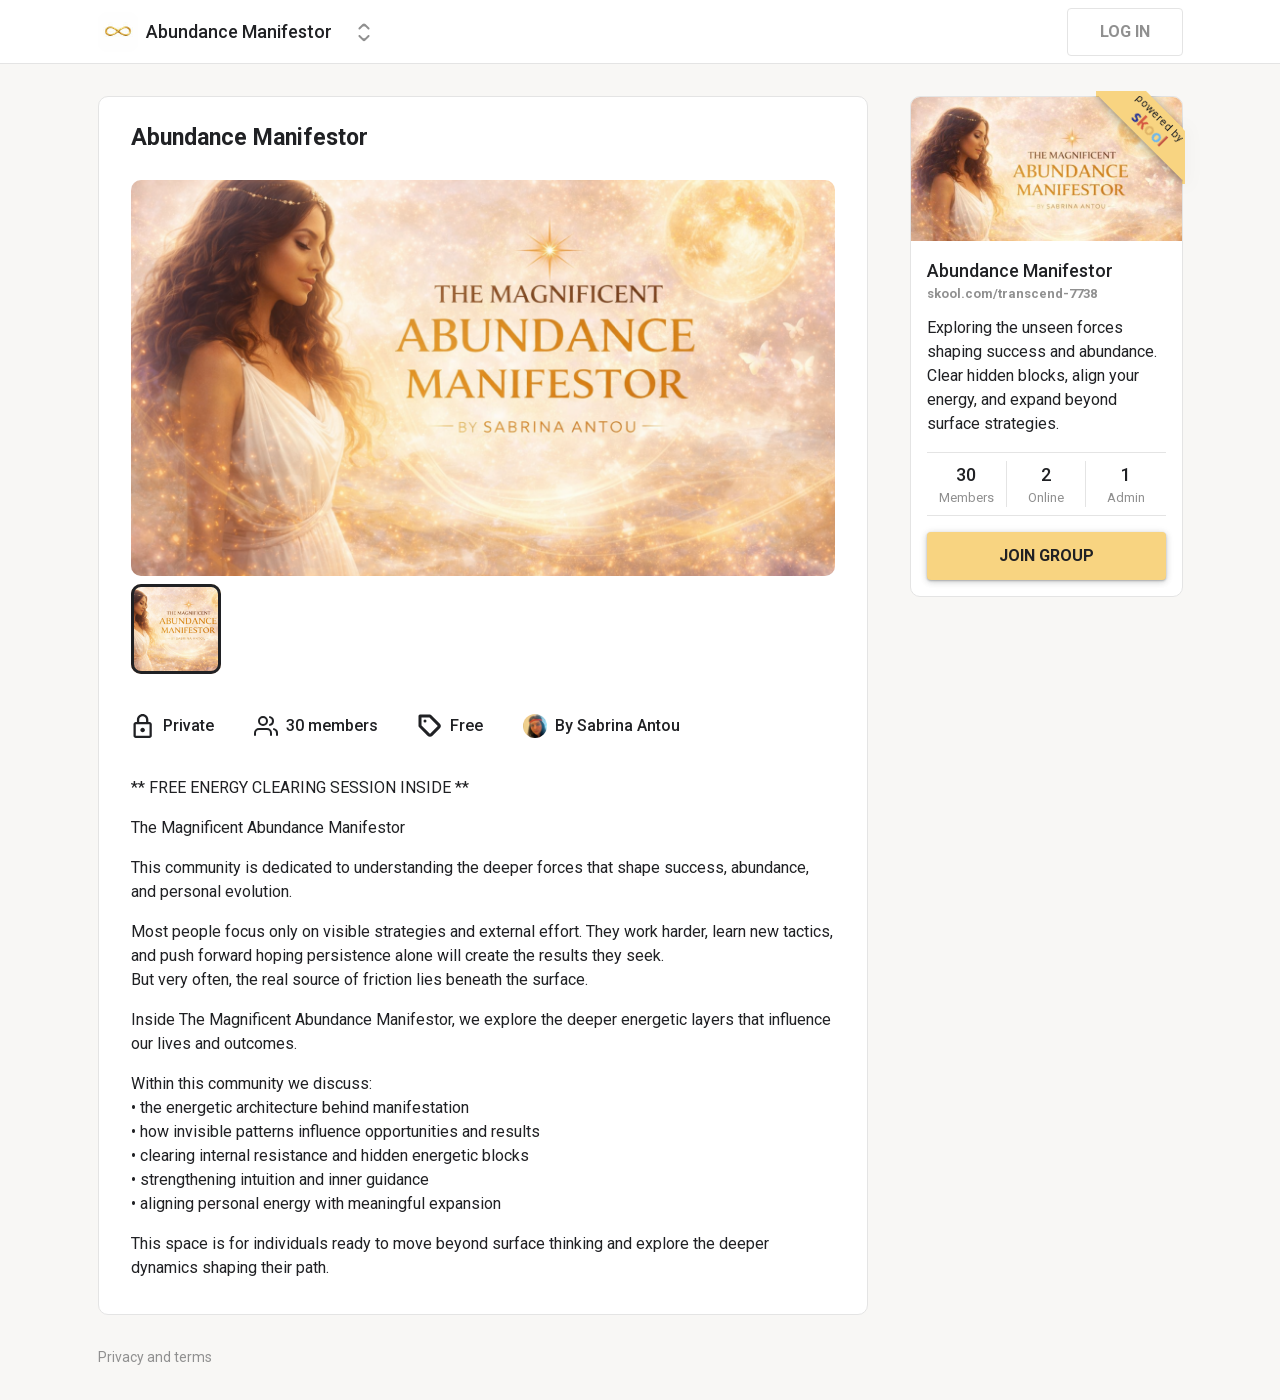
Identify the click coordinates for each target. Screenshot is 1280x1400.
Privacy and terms (155, 1357)
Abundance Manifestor (1020, 270)
